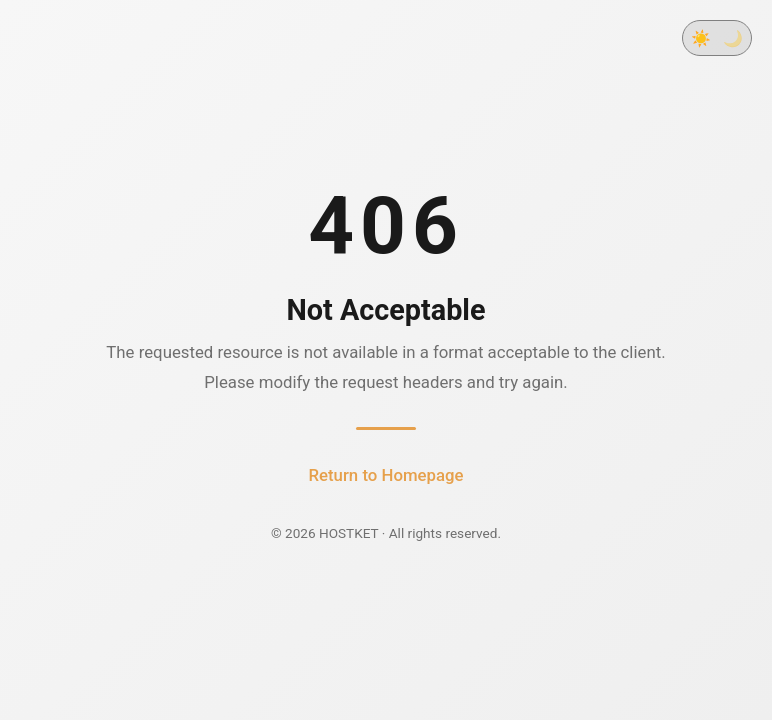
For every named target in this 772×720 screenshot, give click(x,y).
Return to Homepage (385, 475)
